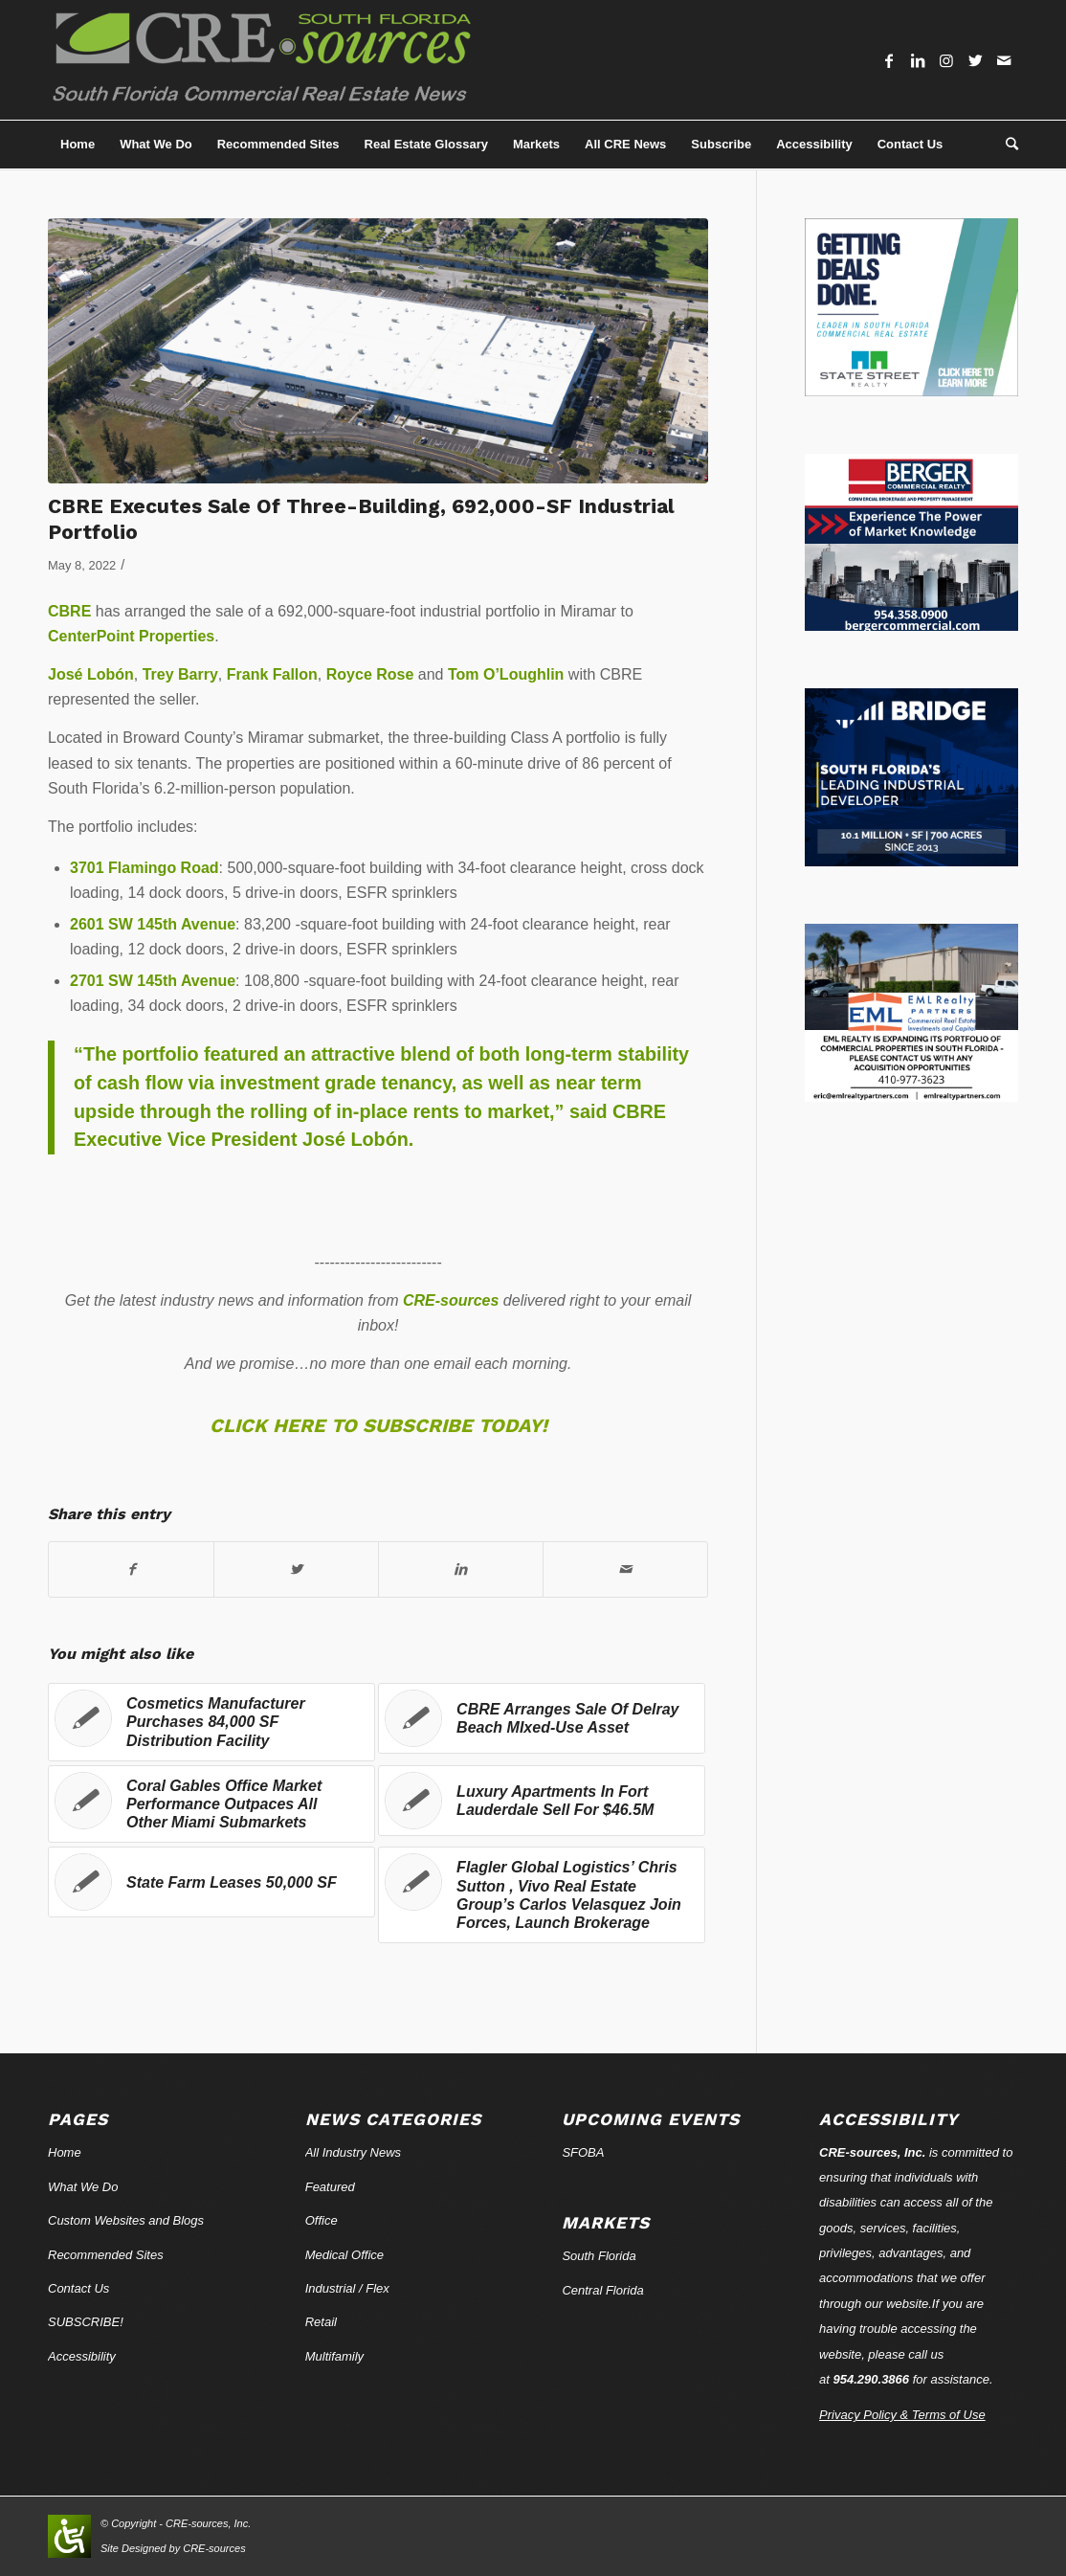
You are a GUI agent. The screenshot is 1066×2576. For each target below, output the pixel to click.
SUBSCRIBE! (85, 2322)
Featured (330, 2187)
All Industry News (353, 2152)
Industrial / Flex (347, 2288)
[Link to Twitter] (975, 60)
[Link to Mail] (1003, 60)
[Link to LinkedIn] (917, 60)
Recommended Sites (106, 2255)
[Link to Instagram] (946, 60)
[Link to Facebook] (889, 60)
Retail (321, 2322)
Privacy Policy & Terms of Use (902, 2415)
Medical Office (344, 2255)
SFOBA (583, 2152)
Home (64, 2152)
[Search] (1005, 144)
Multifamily (334, 2356)
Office (321, 2220)
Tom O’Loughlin (506, 674)
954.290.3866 (871, 2379)
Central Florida (602, 2290)
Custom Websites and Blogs (126, 2220)
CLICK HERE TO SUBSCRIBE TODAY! (378, 1425)
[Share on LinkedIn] (461, 1569)
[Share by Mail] (625, 1569)
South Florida (598, 2256)
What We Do (83, 2187)
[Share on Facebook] (131, 1569)
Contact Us (78, 2288)
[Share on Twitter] (296, 1569)
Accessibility (82, 2356)
